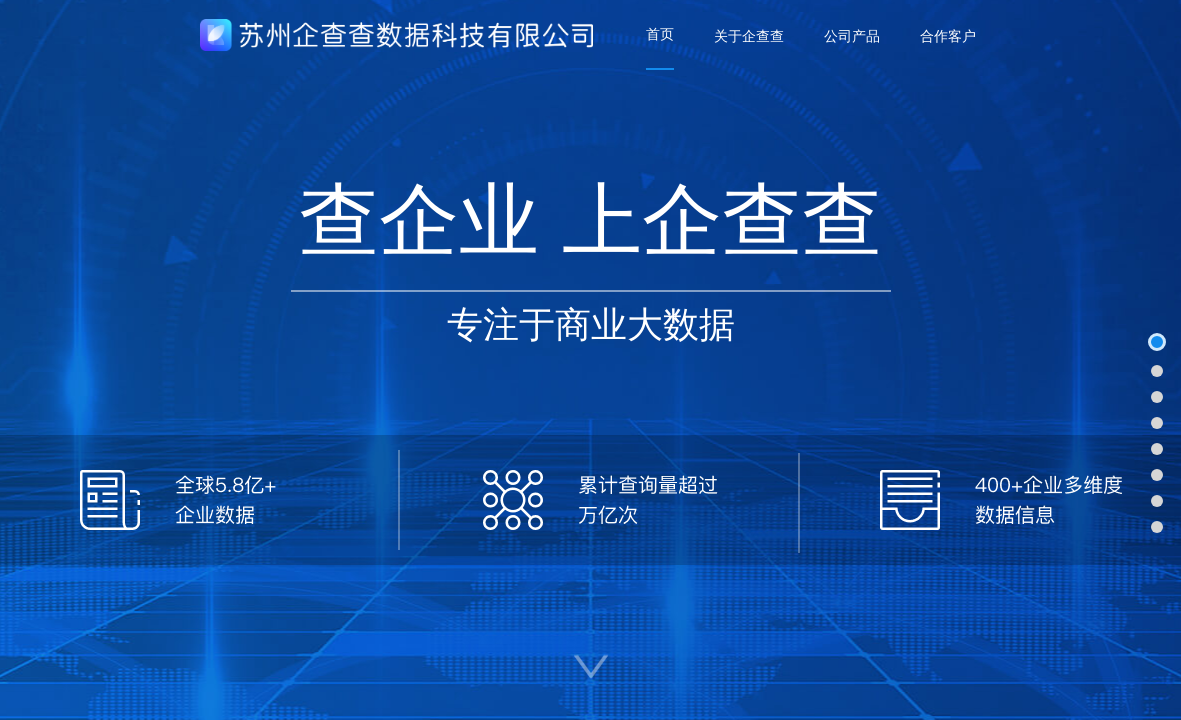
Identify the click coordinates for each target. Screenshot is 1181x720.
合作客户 (948, 36)
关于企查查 (749, 36)
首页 (660, 34)
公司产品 (852, 36)
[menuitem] (660, 35)
